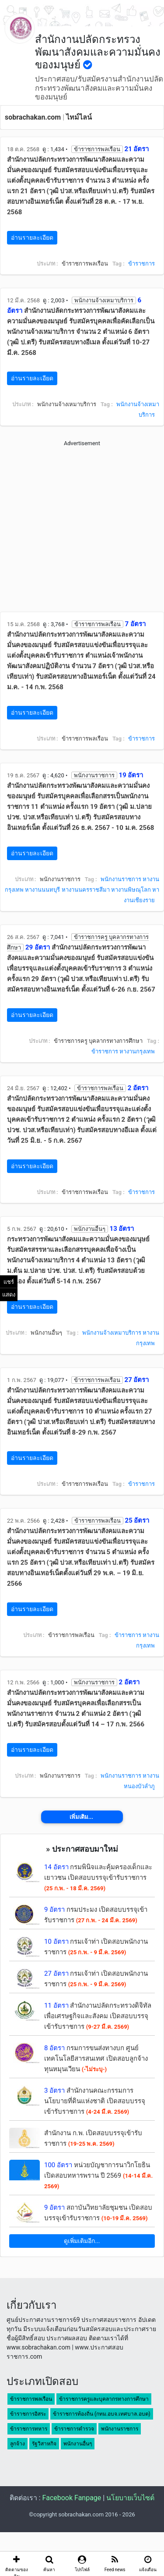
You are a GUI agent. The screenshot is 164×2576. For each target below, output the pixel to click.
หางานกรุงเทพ (137, 1051)
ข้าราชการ (141, 263)
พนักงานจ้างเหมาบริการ (111, 1332)
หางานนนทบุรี (42, 889)
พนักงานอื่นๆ (77, 2444)
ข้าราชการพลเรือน (31, 2399)
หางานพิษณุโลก (131, 889)
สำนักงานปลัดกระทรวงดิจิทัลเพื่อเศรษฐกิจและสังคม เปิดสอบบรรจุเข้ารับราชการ (97, 2016)
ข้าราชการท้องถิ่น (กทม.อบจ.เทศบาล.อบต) (101, 2414)
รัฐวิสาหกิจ (44, 2444)
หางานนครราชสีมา (86, 889)
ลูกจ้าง (17, 2444)
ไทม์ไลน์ (79, 117)
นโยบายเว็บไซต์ (130, 2498)
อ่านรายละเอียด (32, 237)
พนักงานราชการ (121, 879)
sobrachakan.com (33, 117)
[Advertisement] (82, 529)
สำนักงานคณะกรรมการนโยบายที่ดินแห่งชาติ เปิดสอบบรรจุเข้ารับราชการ (94, 2101)
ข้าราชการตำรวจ (74, 2429)
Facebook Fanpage (71, 2498)
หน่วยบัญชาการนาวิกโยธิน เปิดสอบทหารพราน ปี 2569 (98, 2175)
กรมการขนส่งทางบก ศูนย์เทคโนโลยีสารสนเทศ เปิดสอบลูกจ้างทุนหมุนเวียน (96, 2058)
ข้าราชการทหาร (28, 2429)
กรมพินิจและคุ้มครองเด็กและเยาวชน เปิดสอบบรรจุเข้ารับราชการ (98, 1877)
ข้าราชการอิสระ (28, 2414)
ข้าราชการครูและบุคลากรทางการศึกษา (104, 2399)
